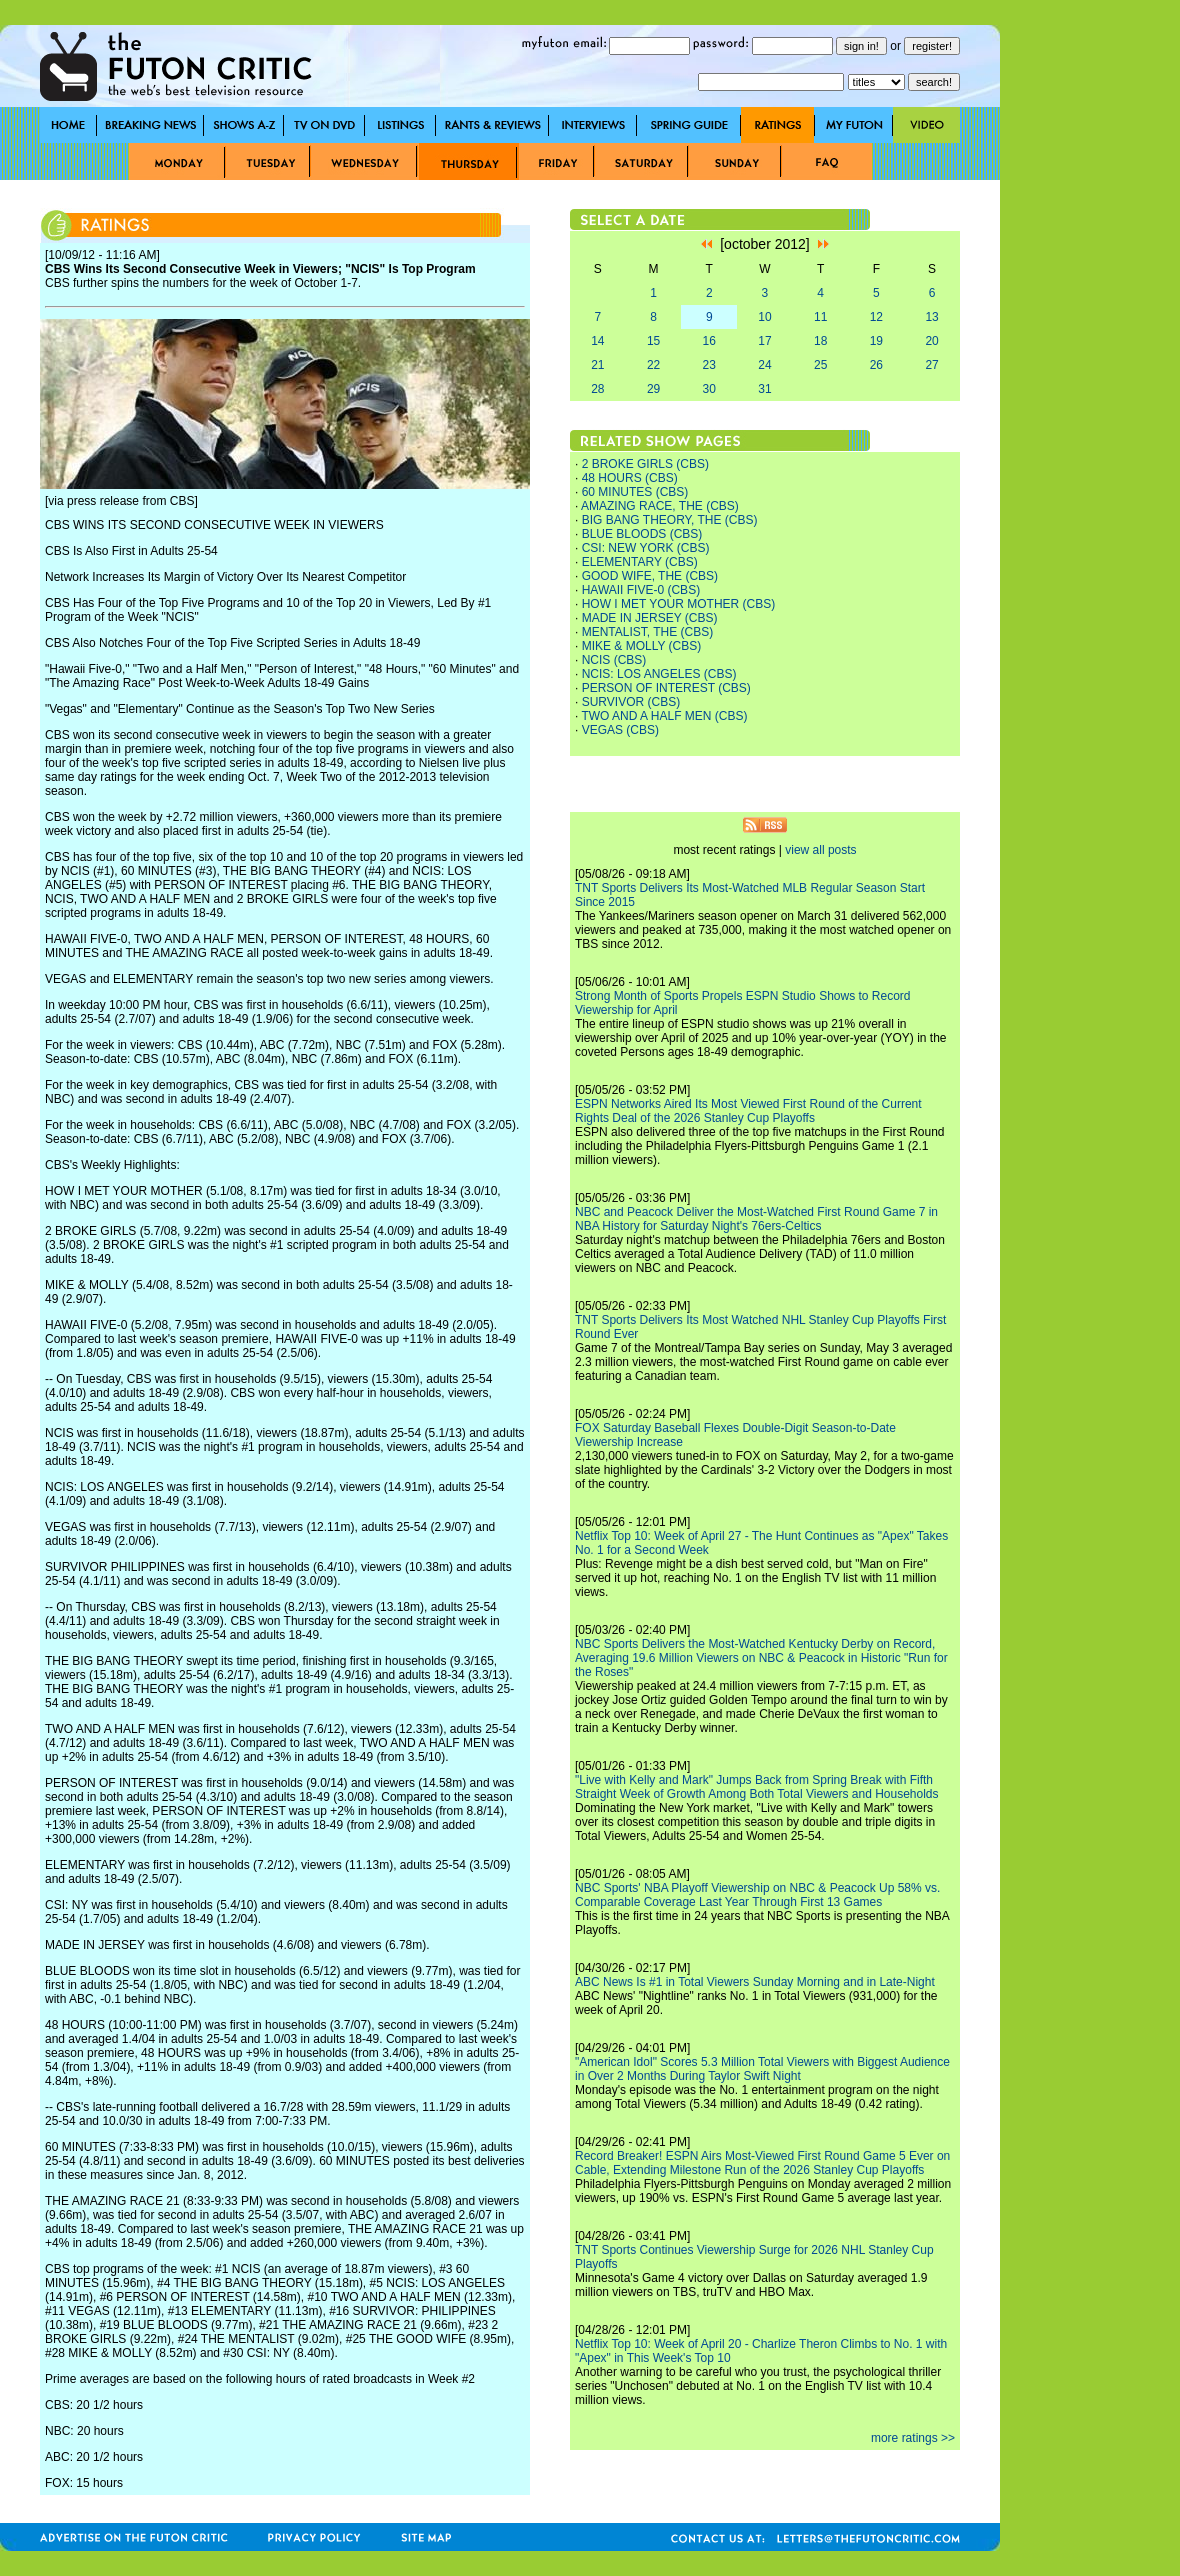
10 (764, 317)
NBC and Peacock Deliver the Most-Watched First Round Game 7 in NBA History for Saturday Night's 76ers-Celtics (756, 1219)
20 (931, 341)
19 (876, 341)
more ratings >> (913, 2438)
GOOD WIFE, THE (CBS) (650, 576)
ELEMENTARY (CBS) (640, 562)
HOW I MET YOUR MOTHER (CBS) (679, 604)
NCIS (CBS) (614, 660)
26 (876, 365)
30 (709, 389)
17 (764, 341)
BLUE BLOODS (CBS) (642, 534)
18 (820, 341)
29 (653, 389)
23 (709, 365)
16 (709, 341)
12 (876, 317)
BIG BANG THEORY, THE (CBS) (670, 520)
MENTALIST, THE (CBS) (648, 632)
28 (597, 389)
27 (931, 365)
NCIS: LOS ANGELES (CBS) (659, 674)
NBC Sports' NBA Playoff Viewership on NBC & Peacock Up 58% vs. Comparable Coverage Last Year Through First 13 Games (757, 1895)
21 (597, 365)
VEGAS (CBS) (620, 730)
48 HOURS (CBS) (630, 478)
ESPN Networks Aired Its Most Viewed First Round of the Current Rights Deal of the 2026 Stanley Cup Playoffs (748, 1111)
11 (820, 317)
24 (764, 365)
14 (597, 341)
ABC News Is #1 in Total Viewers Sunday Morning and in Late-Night (755, 1982)
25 (820, 365)
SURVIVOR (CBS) (631, 702)
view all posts (820, 850)
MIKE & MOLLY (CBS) (642, 646)
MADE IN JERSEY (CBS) (650, 618)
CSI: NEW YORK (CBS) (646, 548)
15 (653, 341)
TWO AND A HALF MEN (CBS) (664, 716)
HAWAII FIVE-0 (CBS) (641, 590)
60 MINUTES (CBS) (635, 492)
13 (931, 317)
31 (764, 389)
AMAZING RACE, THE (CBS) (660, 506)
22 (653, 365)
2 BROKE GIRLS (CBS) (645, 464)
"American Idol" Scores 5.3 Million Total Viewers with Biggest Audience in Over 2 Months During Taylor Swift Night (762, 2069)
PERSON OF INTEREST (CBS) (666, 688)
